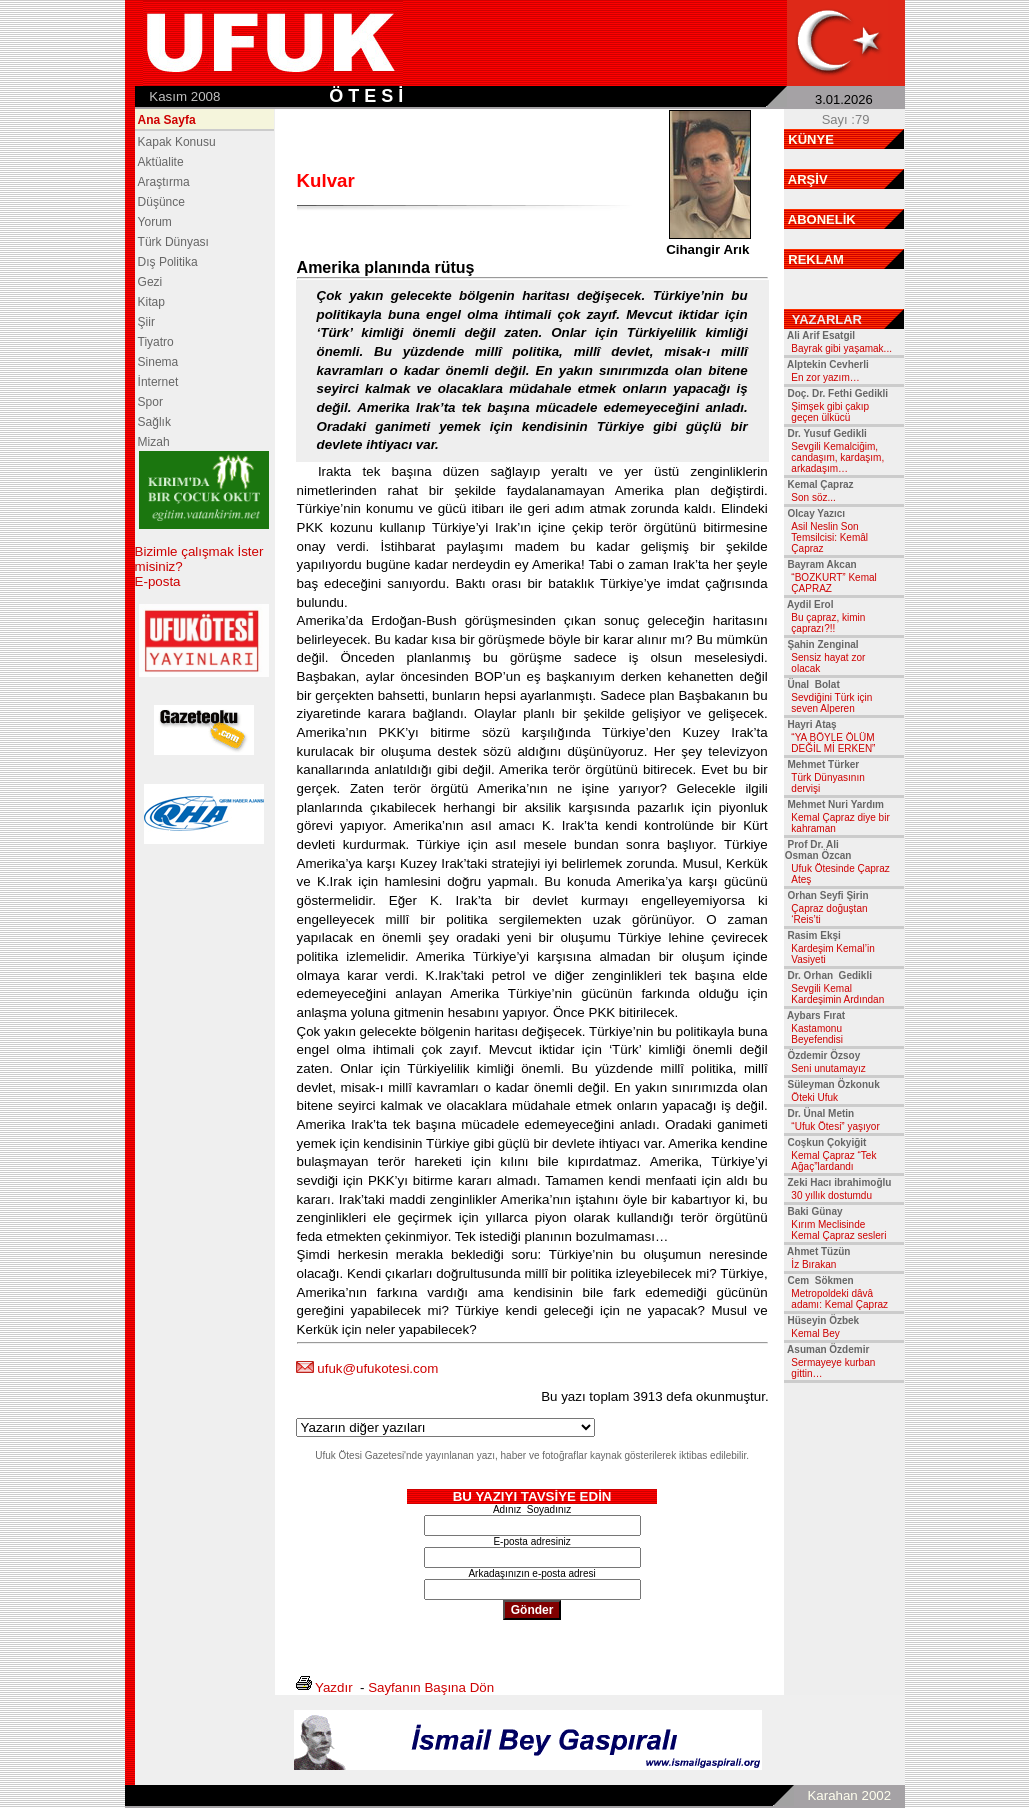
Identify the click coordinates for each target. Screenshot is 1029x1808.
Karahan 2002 (849, 1795)
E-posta (158, 581)
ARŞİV (808, 179)
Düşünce (161, 202)
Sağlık (154, 422)
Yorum (155, 222)
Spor (150, 402)
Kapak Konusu (177, 142)
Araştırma (164, 182)
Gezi (150, 282)
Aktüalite (161, 162)
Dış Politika (168, 262)
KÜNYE (811, 139)
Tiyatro (156, 342)
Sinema (158, 362)
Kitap (151, 302)
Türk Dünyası (173, 242)
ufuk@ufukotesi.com (377, 1368)
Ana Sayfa (167, 120)
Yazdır (334, 1687)
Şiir (146, 322)
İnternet (158, 382)
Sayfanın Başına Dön (431, 1687)
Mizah (154, 442)
